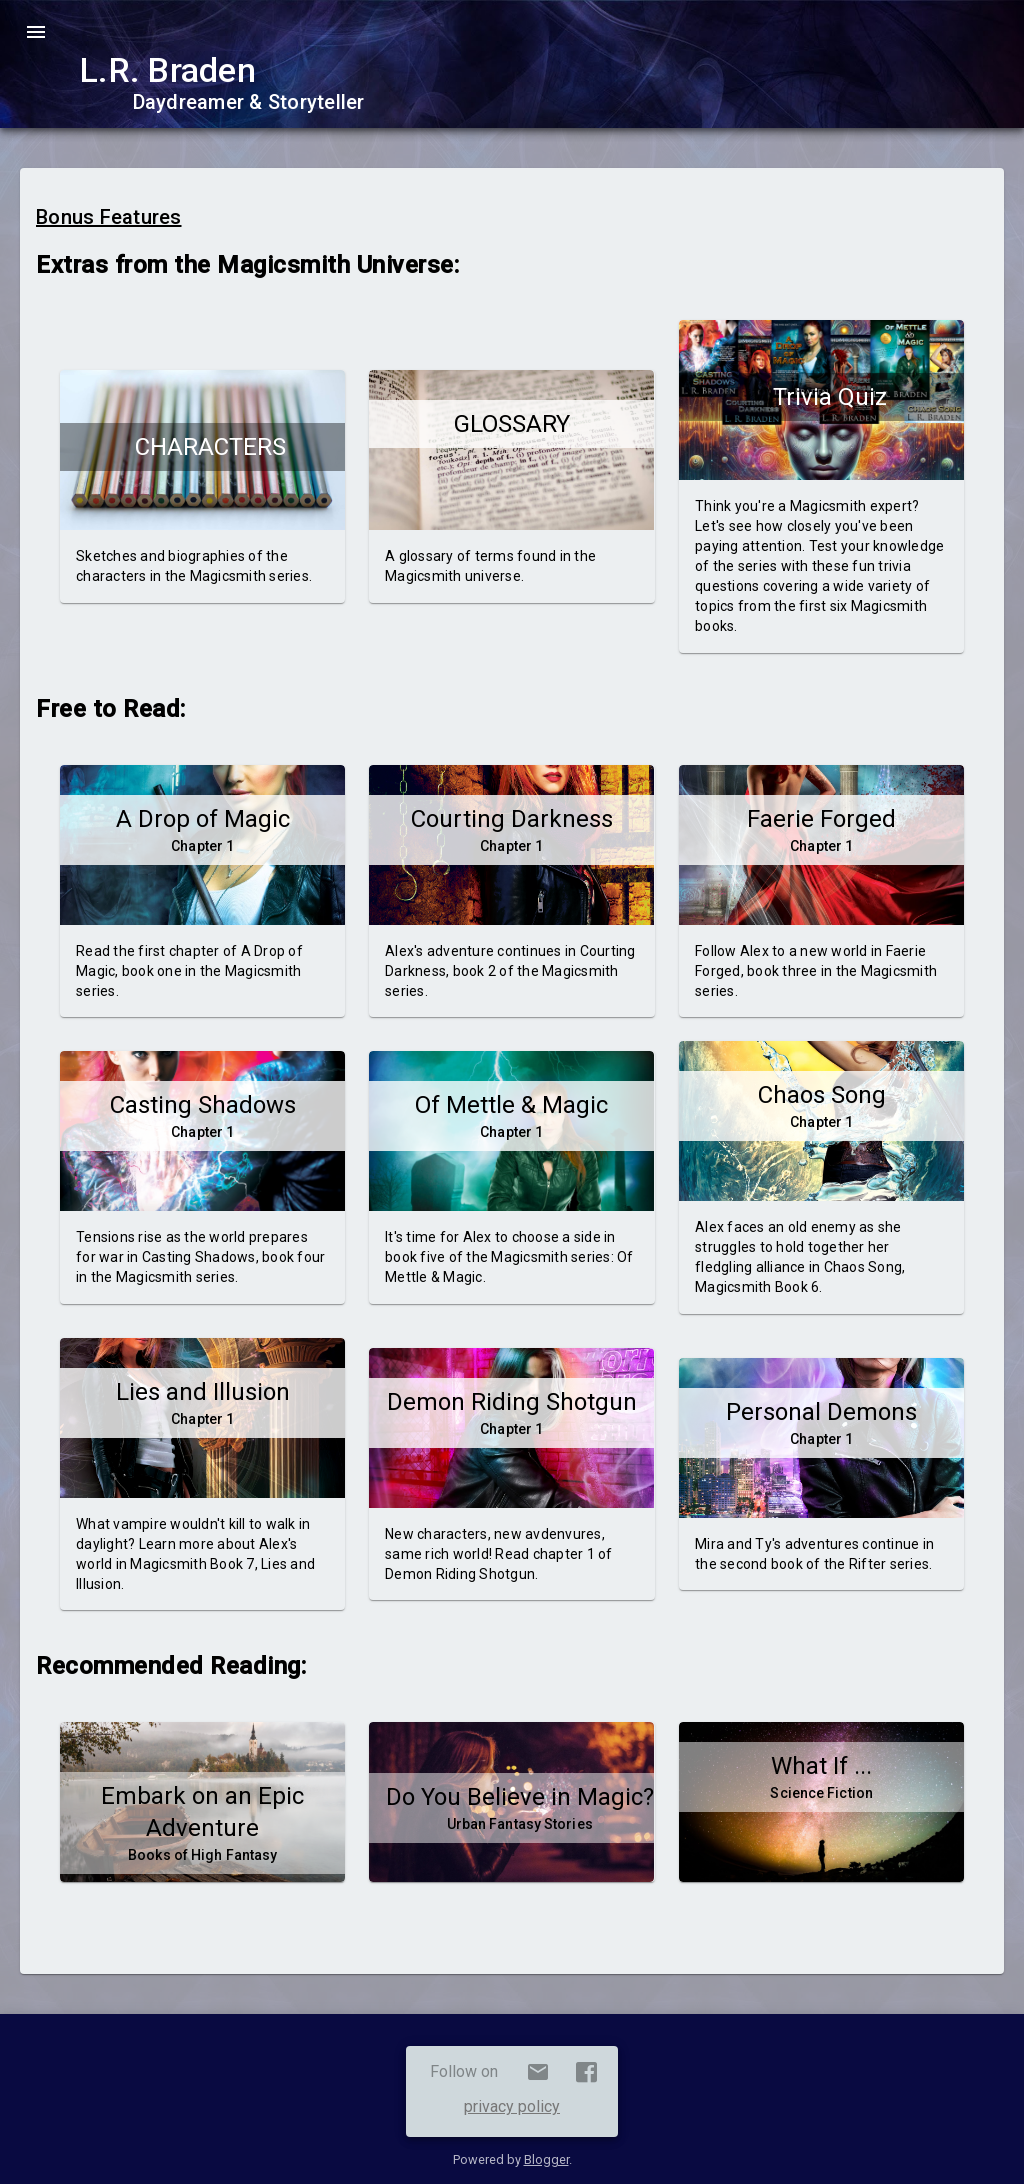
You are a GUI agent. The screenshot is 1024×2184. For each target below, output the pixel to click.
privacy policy (512, 2106)
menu (36, 32)
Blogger (546, 2159)
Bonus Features (109, 217)
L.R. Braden (168, 70)
